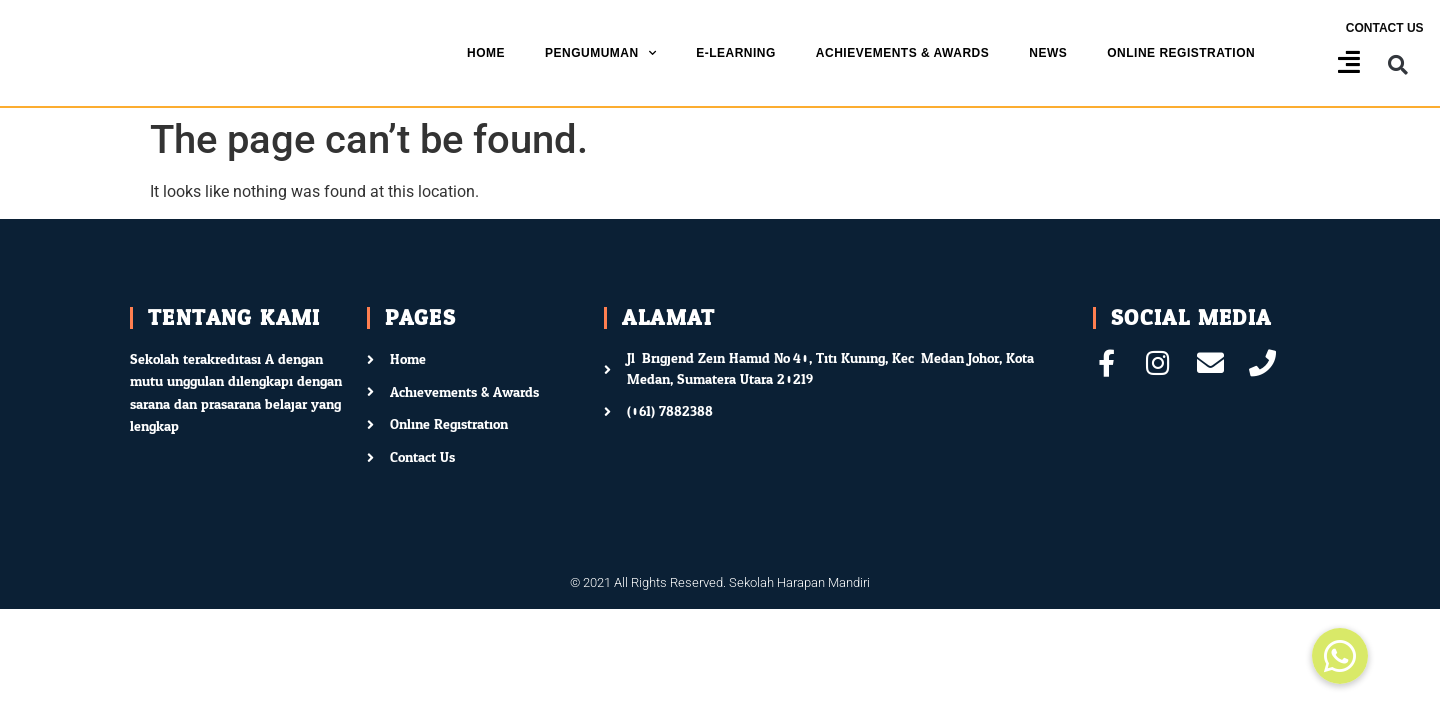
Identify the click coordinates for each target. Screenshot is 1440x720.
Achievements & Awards (902, 53)
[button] (1398, 65)
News (1048, 53)
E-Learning (736, 53)
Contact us (1385, 28)
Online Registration (1181, 53)
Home (486, 53)
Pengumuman (600, 53)
